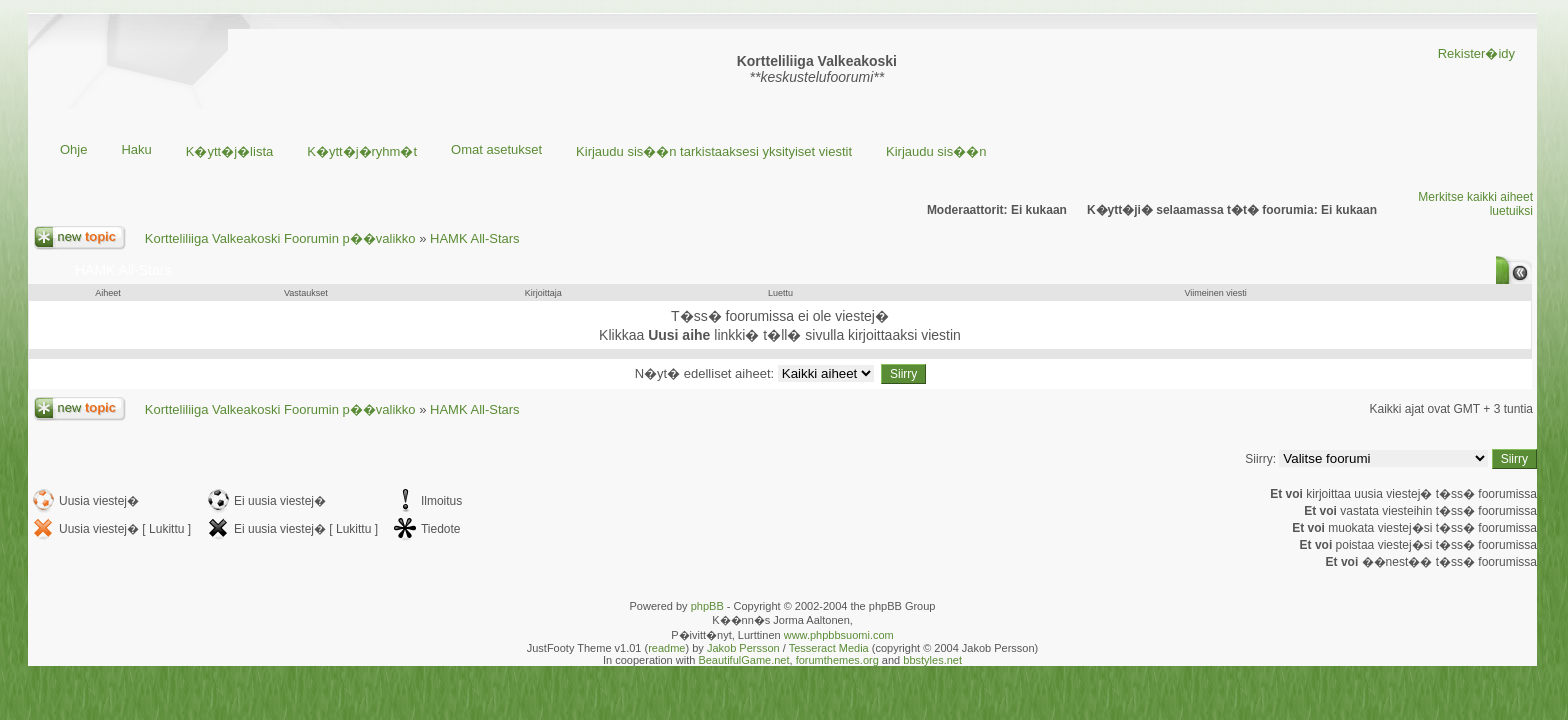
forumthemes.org (837, 660)
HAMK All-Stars (475, 238)
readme (666, 648)
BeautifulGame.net (743, 660)
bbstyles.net (932, 660)
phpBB (707, 606)
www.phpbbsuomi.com (839, 635)
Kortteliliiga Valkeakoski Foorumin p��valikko (280, 238)
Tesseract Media (829, 648)
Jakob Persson (743, 648)
